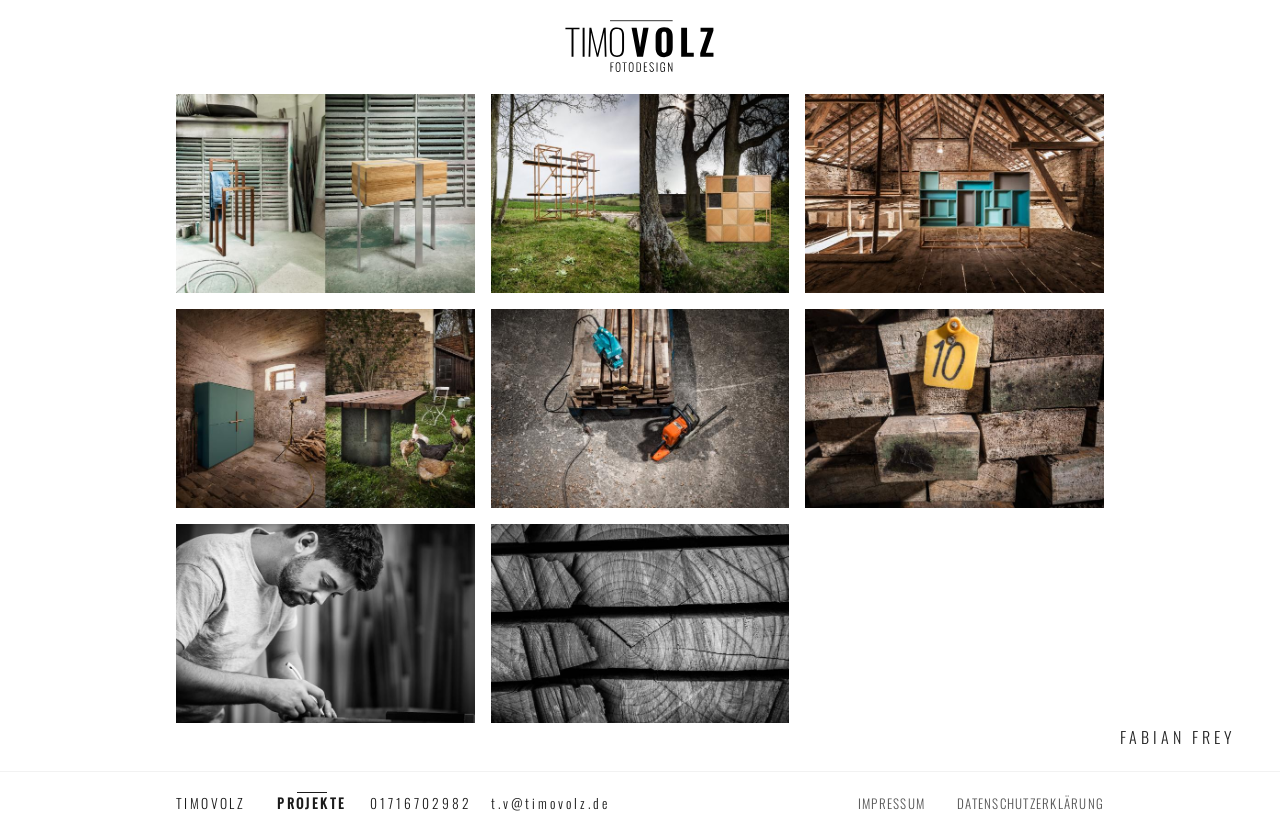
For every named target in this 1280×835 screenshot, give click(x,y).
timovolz (210, 803)
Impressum (891, 803)
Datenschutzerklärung (1030, 803)
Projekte (311, 803)
